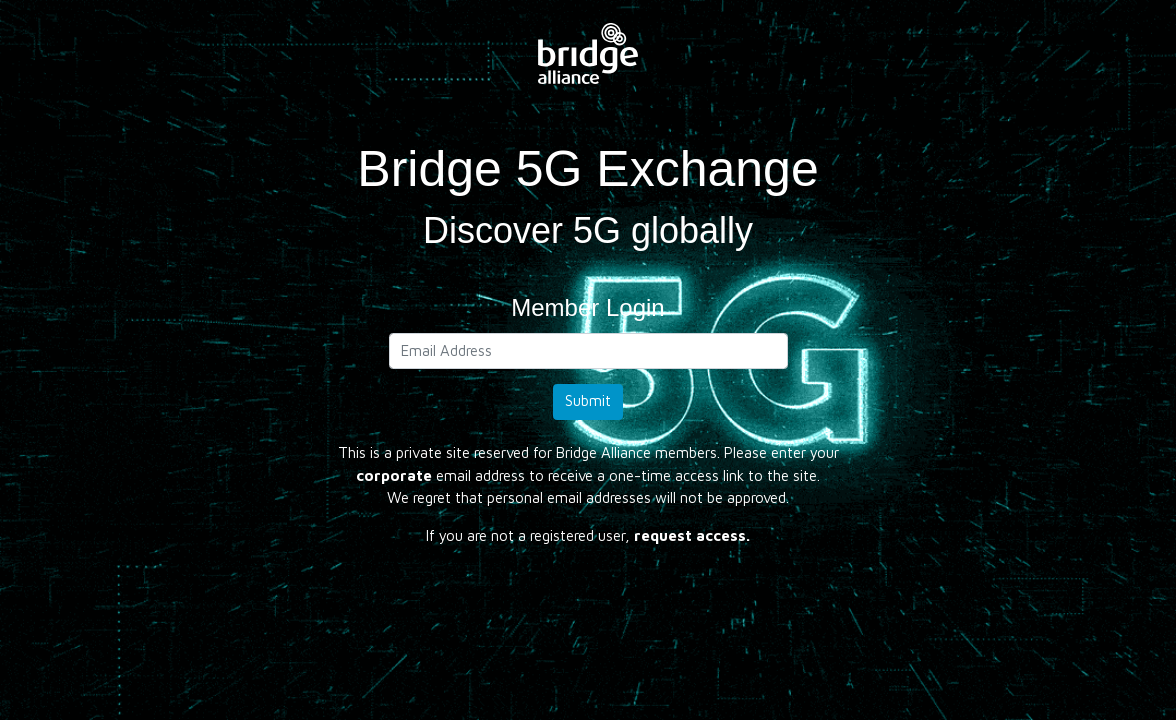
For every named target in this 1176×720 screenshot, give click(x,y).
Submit (588, 400)
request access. (692, 535)
